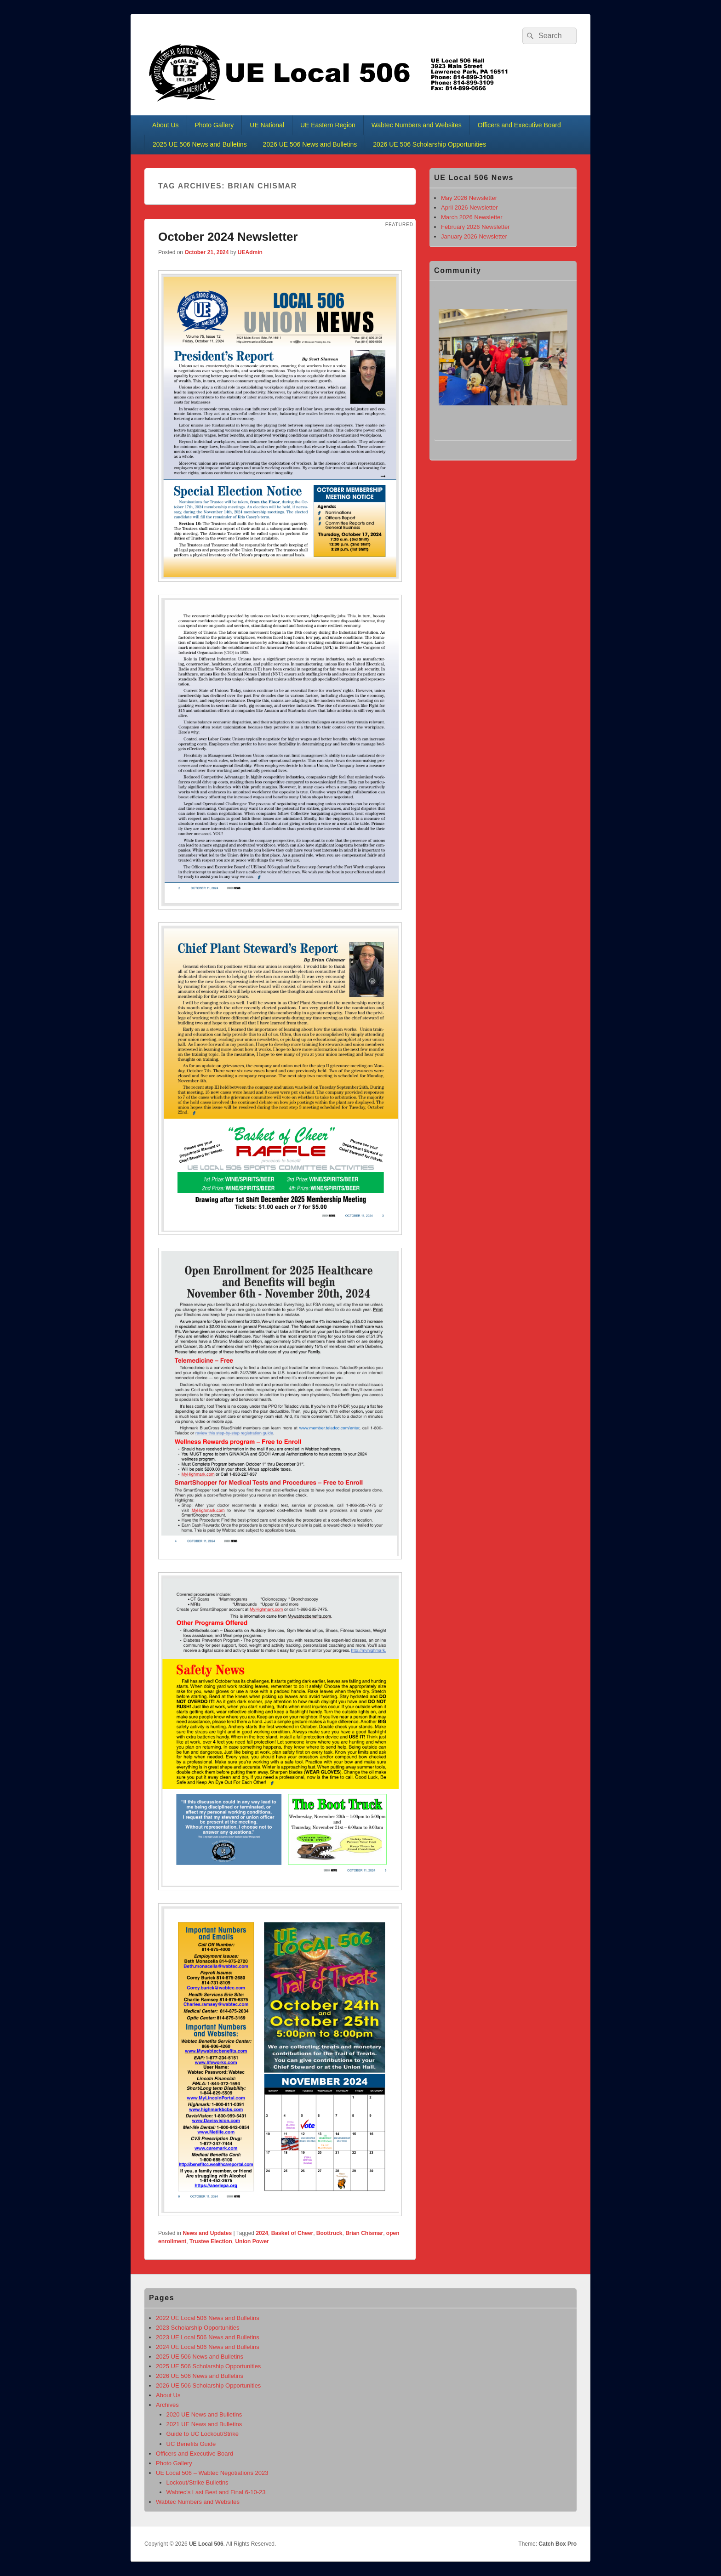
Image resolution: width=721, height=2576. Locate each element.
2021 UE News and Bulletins (204, 2424)
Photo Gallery (214, 125)
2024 (262, 2233)
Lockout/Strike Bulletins (197, 2482)
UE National (267, 125)
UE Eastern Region (327, 125)
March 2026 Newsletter (472, 217)
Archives (167, 2404)
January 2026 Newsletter (474, 236)
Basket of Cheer (292, 2233)
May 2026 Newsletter (469, 197)
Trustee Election (210, 2241)
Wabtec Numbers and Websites (417, 125)
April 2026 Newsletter (469, 207)
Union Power (252, 2241)
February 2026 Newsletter (475, 226)
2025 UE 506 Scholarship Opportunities (208, 2366)
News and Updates (207, 2233)
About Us (165, 125)
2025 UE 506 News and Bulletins (200, 144)
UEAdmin (250, 252)
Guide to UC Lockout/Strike (202, 2433)
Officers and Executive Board (519, 125)
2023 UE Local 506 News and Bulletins (207, 2337)
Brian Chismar (364, 2233)
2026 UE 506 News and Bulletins (310, 144)
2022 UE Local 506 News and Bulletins (207, 2317)
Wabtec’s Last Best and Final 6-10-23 (216, 2492)
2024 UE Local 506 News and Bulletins (207, 2346)
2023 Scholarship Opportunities (197, 2327)
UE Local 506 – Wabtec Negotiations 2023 (212, 2472)
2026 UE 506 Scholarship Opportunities (429, 144)
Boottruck (329, 2233)
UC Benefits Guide (191, 2443)
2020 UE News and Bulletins (204, 2414)
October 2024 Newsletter (228, 237)
